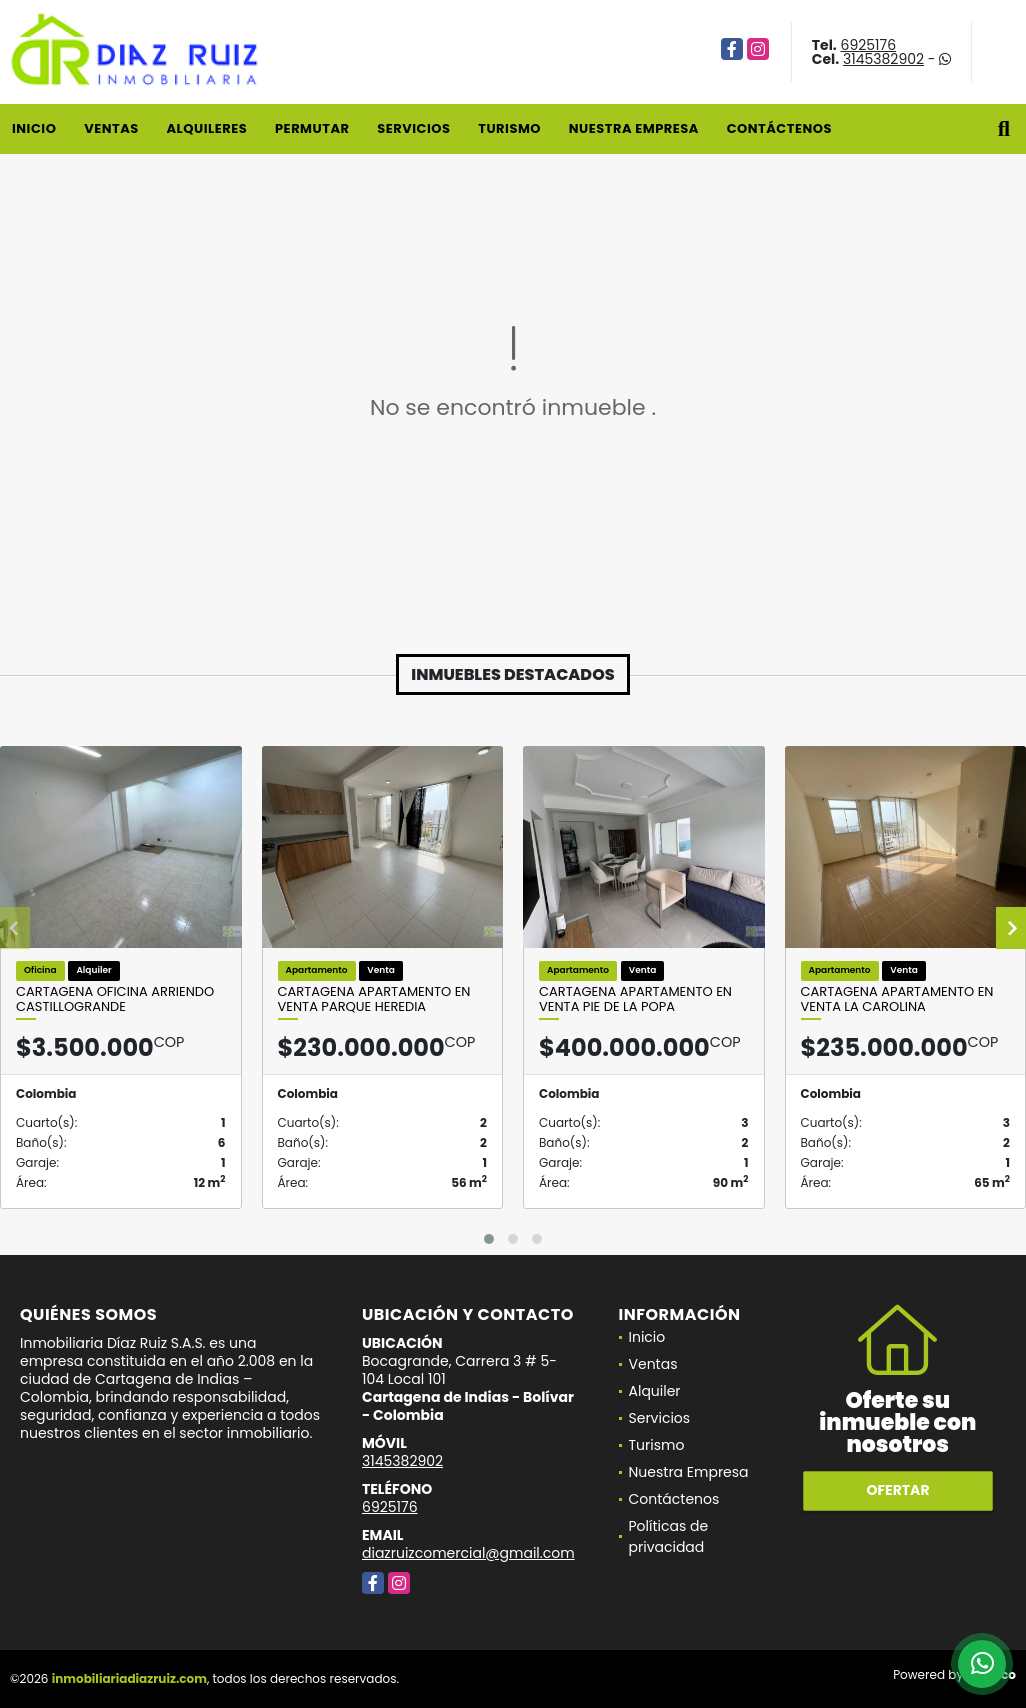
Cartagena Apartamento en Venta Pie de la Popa (635, 999)
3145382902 (883, 59)
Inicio (34, 128)
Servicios (413, 128)
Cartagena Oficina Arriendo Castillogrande (115, 999)
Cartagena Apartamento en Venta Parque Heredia (374, 999)
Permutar (312, 128)
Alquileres (206, 128)
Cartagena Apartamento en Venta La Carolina (897, 999)
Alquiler (655, 1391)
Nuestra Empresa (634, 128)
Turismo (509, 128)
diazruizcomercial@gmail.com (468, 1553)
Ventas (111, 128)
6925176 (869, 45)
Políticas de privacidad (669, 1536)
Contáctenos (779, 128)
